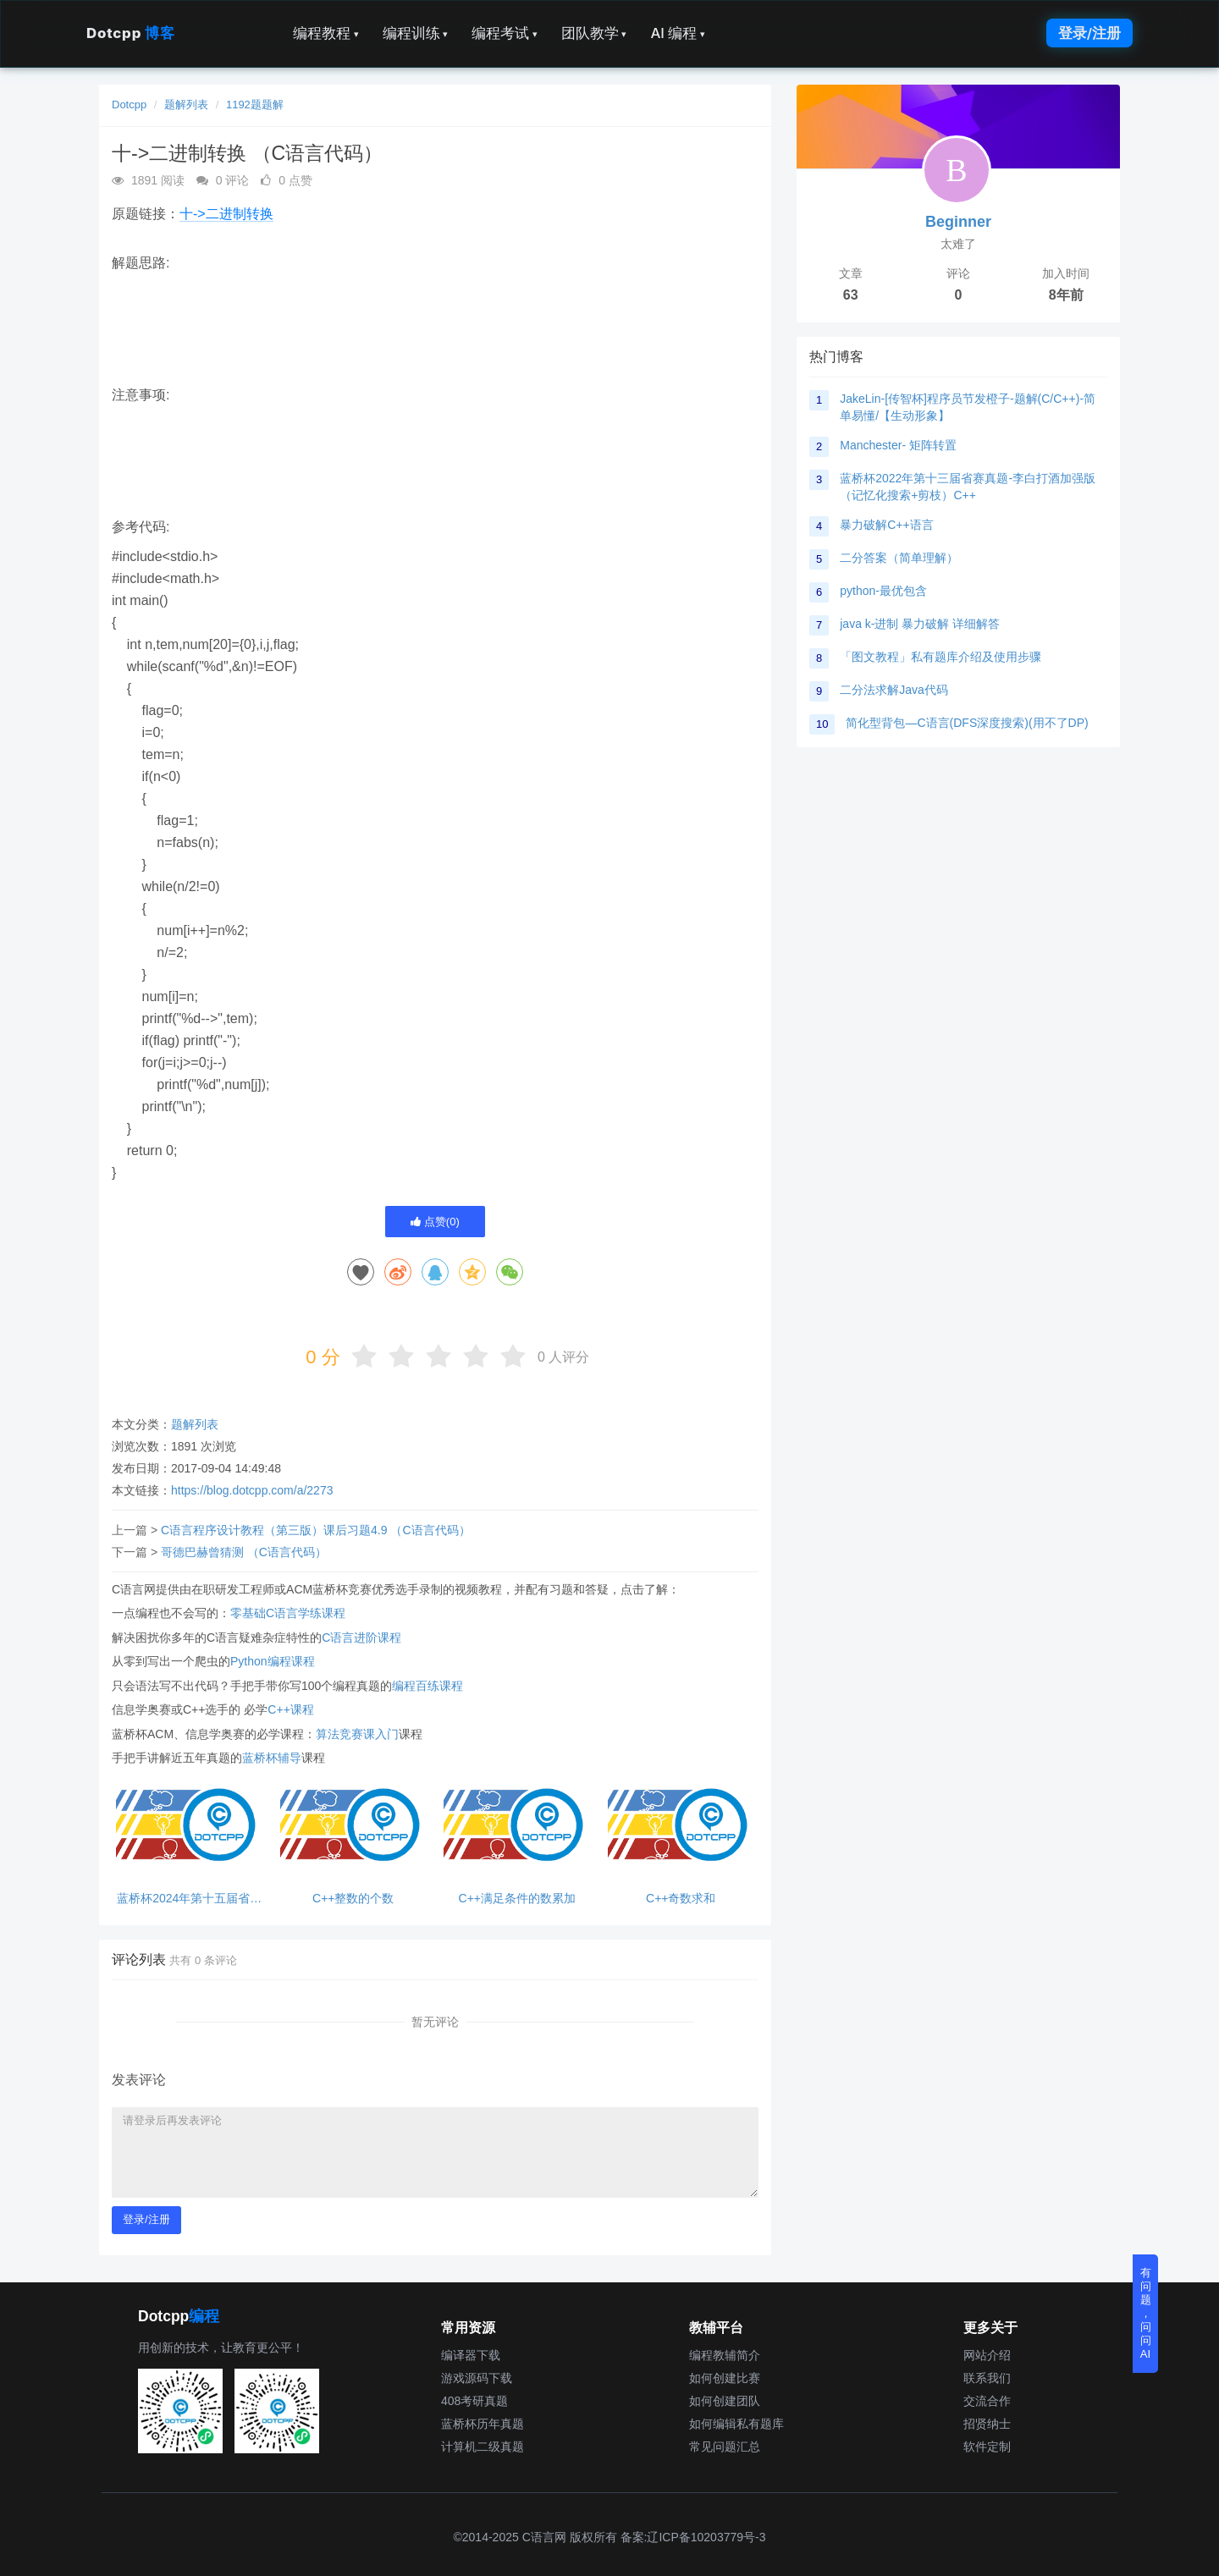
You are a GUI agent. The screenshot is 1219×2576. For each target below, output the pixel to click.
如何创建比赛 (724, 2378)
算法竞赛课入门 (357, 1734)
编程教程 (326, 33)
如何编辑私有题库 (736, 2423)
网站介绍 (987, 2355)
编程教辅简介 (724, 2355)
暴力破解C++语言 (886, 524)
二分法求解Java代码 (894, 689)
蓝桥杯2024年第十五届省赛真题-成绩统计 (189, 1898)
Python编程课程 (272, 1661)
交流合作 (987, 2401)
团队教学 (594, 33)
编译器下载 (470, 2355)
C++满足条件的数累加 (517, 1898)
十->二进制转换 (226, 213)
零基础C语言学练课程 (287, 1613)
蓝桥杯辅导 (271, 1757)
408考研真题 (474, 2401)
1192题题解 (255, 104)
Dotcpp (130, 33)
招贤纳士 (987, 2423)
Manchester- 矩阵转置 (898, 445)
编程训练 (416, 33)
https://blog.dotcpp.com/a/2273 (252, 1490)
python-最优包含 (883, 590)
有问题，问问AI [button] (1145, 2313)
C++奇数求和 (680, 1898)
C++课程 (290, 1709)
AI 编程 (677, 33)
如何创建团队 (724, 2401)
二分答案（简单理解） (899, 557)
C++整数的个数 (353, 1898)
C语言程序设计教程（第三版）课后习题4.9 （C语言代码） (316, 1530)
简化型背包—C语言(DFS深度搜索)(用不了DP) (967, 722)
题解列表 (186, 104)
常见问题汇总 (724, 2446)
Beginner (958, 221)
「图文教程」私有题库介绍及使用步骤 (940, 656)
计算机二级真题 (482, 2446)
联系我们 (987, 2378)
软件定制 (987, 2446)
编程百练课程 (427, 1686)
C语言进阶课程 (361, 1637)
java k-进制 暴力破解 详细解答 (920, 623)
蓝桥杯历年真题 (482, 2423)
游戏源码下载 (476, 2378)
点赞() (435, 1221)
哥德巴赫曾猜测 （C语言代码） (244, 1552)
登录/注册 (1089, 33)
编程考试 (505, 33)
